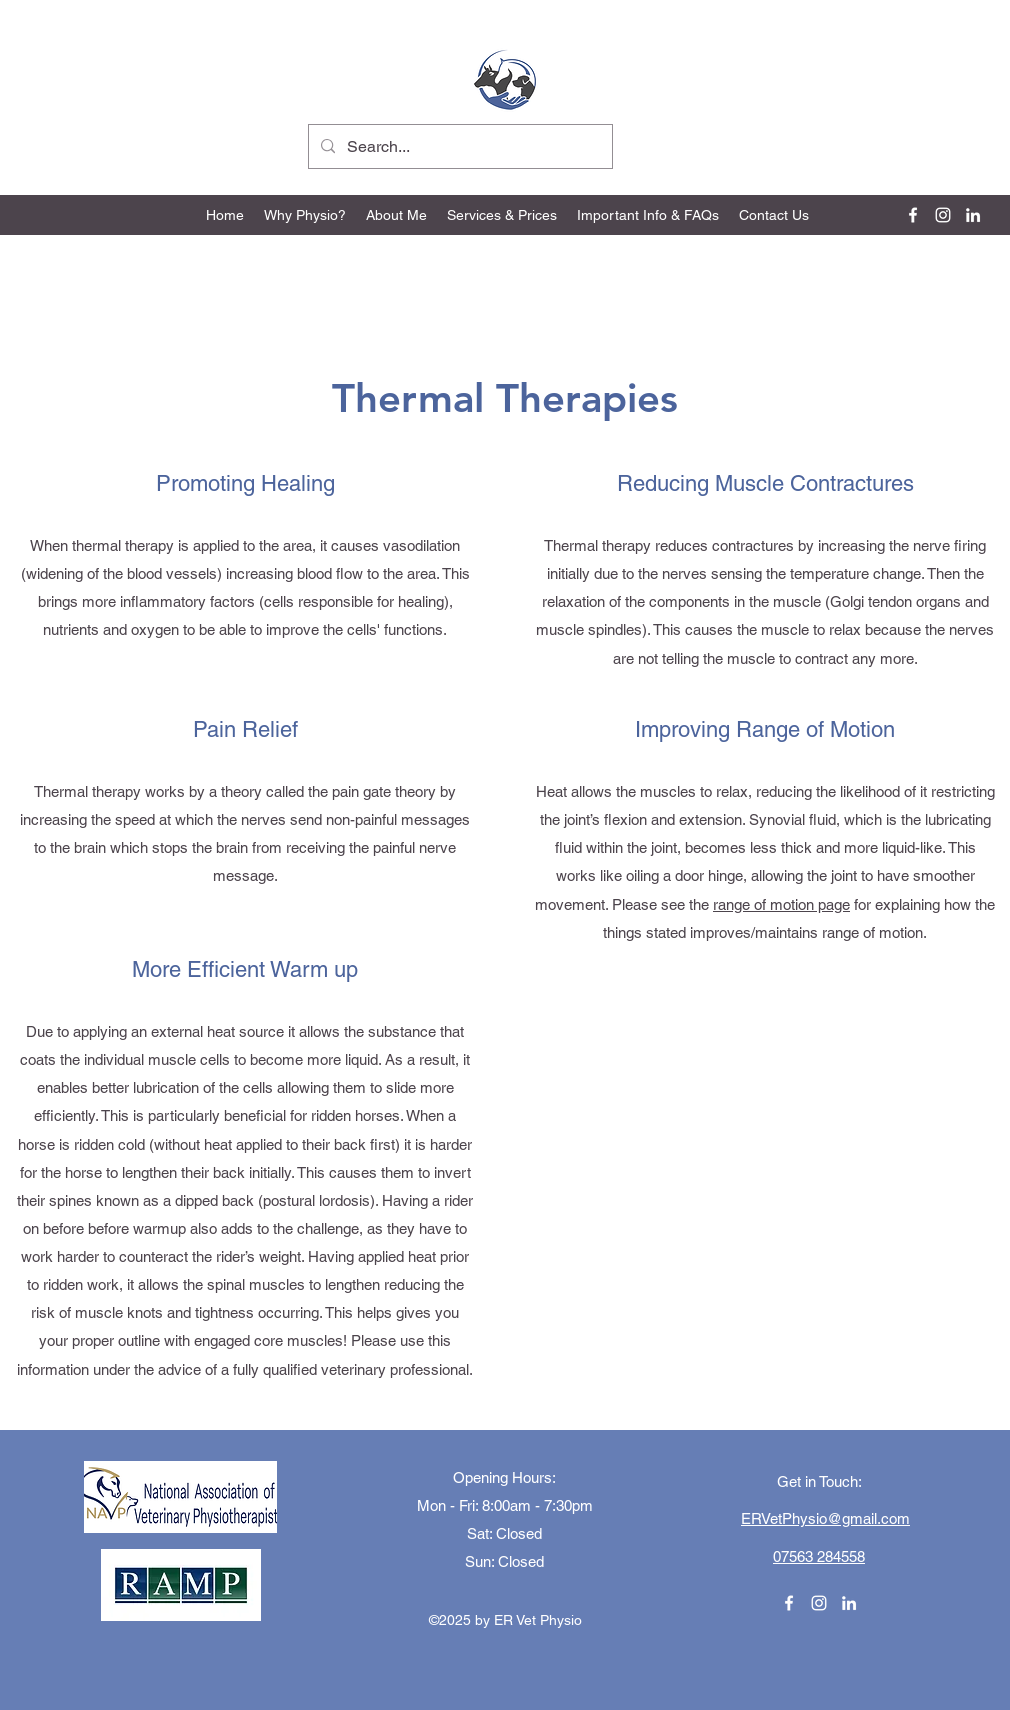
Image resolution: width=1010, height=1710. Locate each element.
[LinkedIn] (973, 215)
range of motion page (781, 904)
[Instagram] (943, 215)
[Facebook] (913, 215)
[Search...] (458, 147)
